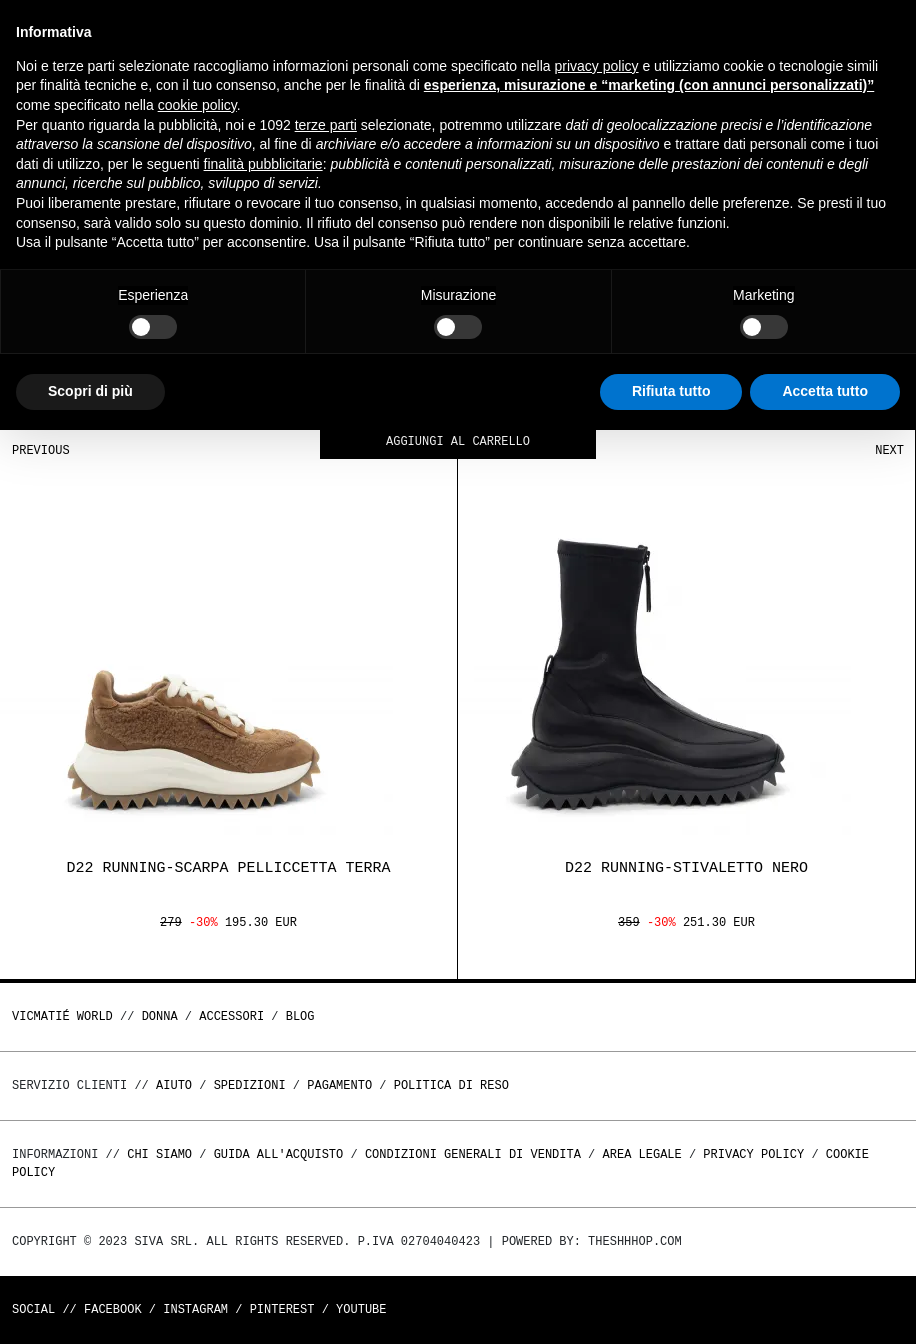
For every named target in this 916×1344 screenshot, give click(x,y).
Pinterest (282, 1309)
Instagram (195, 1309)
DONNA (160, 1016)
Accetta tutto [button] (825, 391)
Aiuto (174, 1085)
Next (889, 450)
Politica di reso (451, 1085)
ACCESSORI (231, 1016)
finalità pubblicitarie (263, 164)
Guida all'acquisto (279, 1154)
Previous (41, 450)
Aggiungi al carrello (458, 442)
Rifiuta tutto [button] (671, 391)
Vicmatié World (62, 1016)
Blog (300, 1016)
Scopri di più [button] (90, 391)
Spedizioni (250, 1085)
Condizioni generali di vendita (473, 1154)
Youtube (361, 1309)
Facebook (113, 1309)
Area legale (641, 1154)
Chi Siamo (159, 1154)
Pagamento (339, 1085)
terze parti (326, 125)
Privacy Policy (753, 1154)
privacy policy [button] (597, 66)
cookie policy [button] (197, 105)
